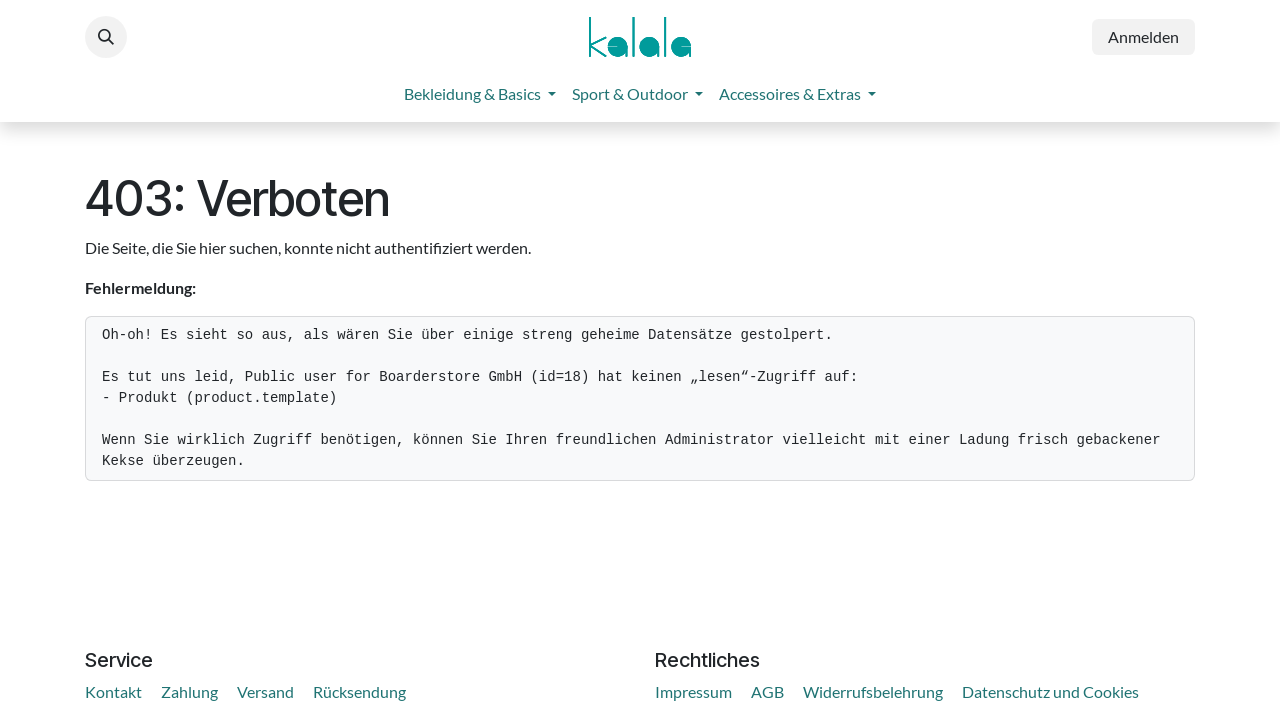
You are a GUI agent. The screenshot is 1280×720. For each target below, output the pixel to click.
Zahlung (189, 691)
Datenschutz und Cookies (1050, 691)
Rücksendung (359, 691)
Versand (265, 691)
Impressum (693, 691)
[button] (106, 37)
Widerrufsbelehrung (873, 691)
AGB (767, 691)
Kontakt (113, 691)
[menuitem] (480, 94)
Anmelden (1143, 36)
